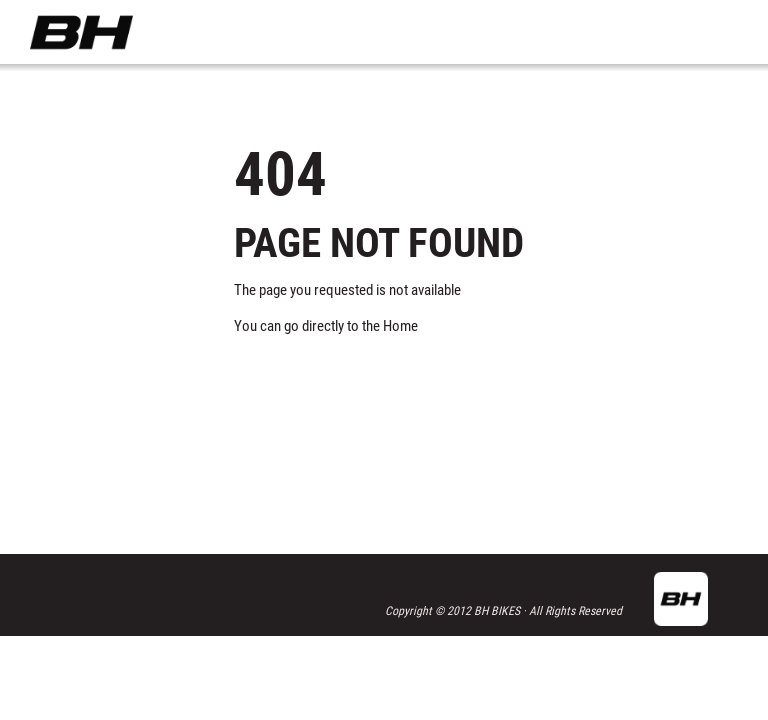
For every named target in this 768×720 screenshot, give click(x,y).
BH (81, 32)
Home (400, 326)
